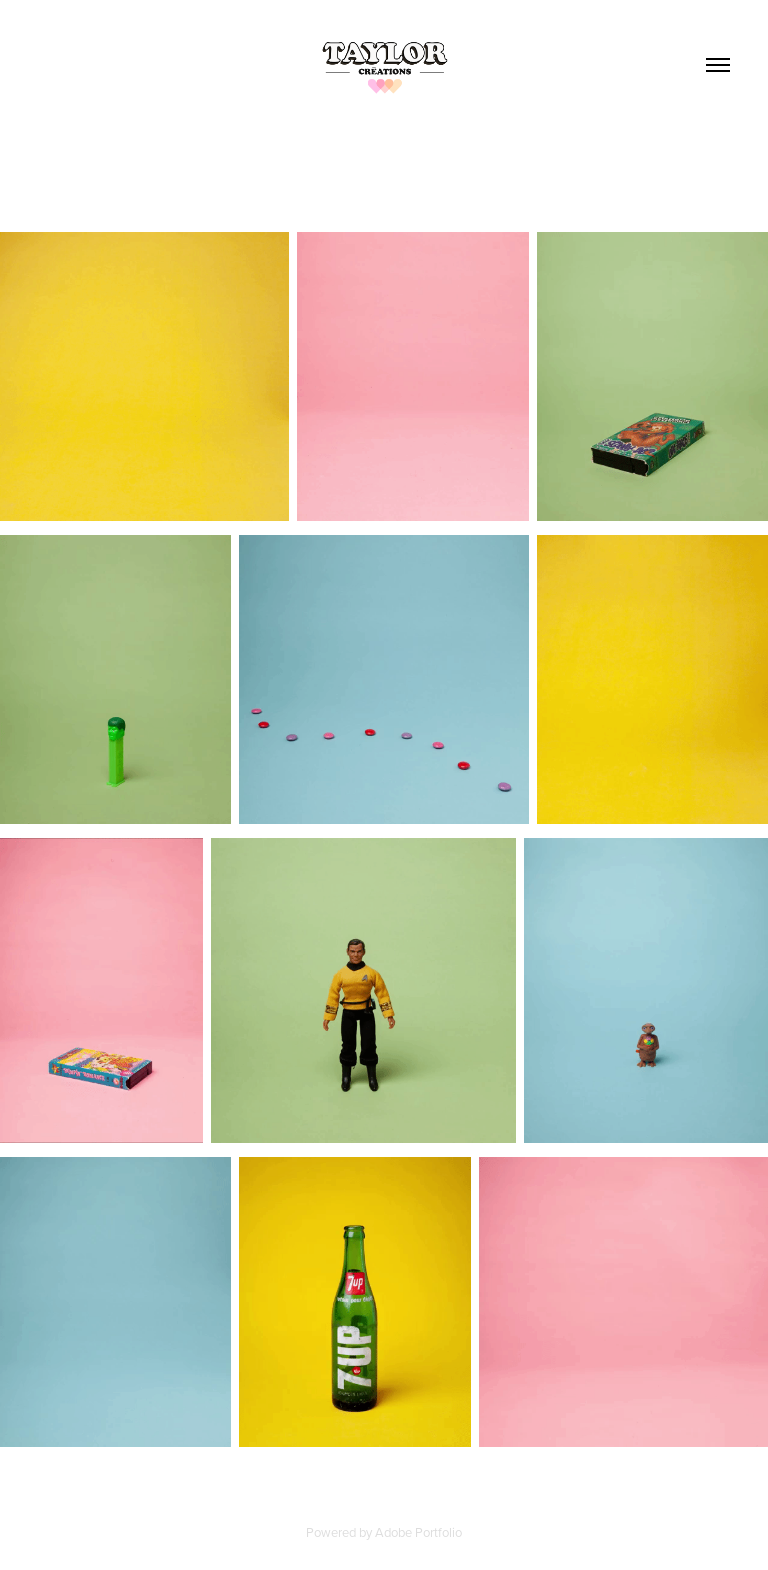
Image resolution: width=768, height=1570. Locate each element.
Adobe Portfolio (418, 1532)
